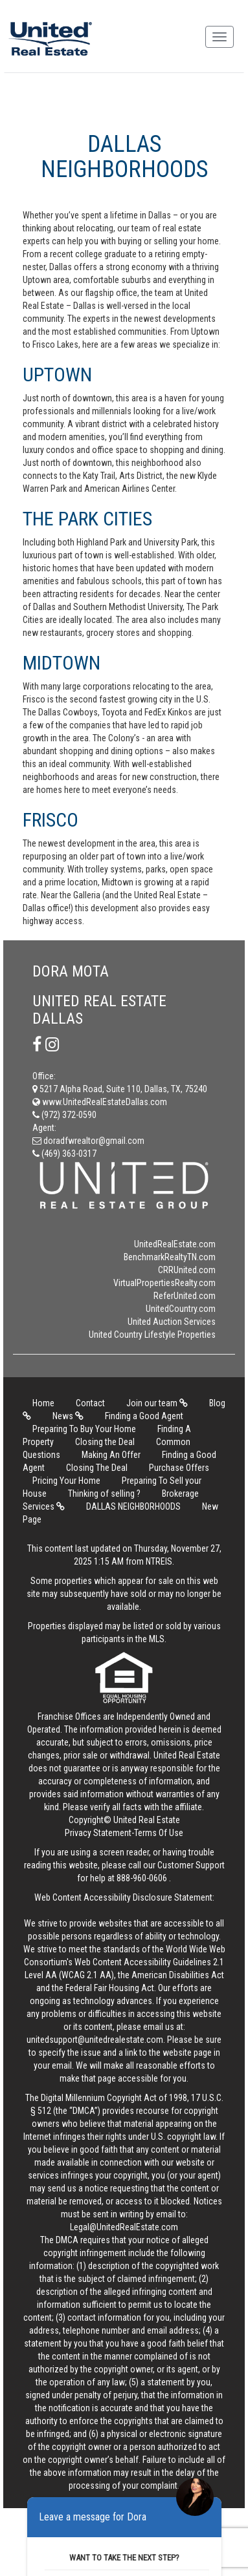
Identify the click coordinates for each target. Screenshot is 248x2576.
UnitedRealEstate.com (175, 1244)
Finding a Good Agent (144, 1416)
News (68, 1416)
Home (43, 1403)
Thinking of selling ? (104, 1493)
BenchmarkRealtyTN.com (170, 1257)
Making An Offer (111, 1455)
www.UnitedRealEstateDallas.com (99, 1102)
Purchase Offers (179, 1467)
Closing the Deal (105, 1442)
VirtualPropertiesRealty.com (164, 1283)
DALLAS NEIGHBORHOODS (133, 1506)
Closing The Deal (97, 1467)
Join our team (157, 1403)
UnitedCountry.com (181, 1309)
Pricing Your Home (66, 1480)
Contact (90, 1403)
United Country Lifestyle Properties (152, 1334)
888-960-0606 (142, 1878)
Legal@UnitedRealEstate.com (124, 2227)
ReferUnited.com (184, 1296)
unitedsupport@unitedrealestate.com (95, 2039)
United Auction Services (172, 1321)
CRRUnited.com (187, 1270)
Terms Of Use (158, 1833)
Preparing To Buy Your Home (84, 1429)
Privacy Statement (98, 1833)
